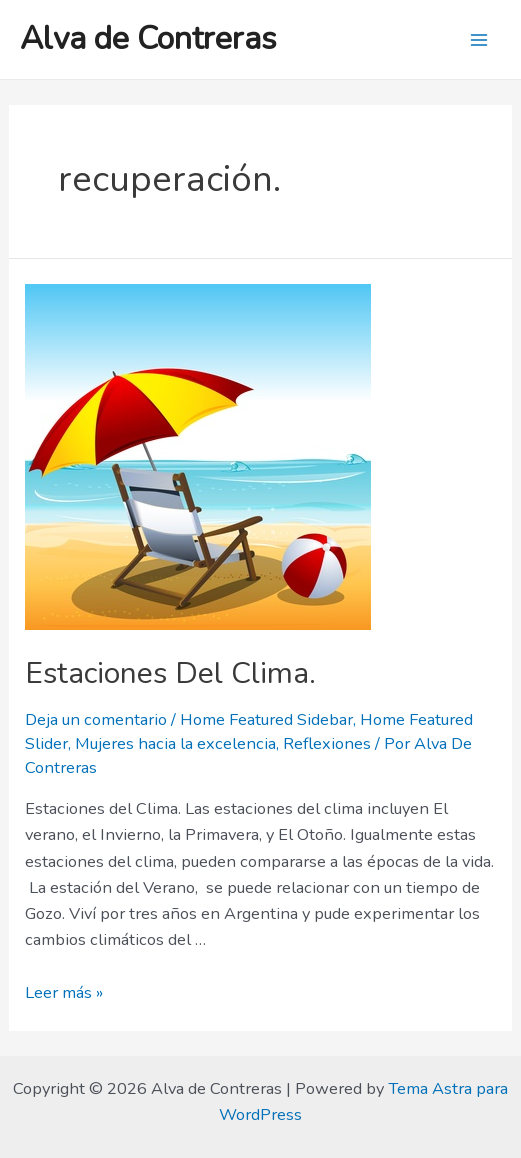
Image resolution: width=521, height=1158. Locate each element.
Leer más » (64, 992)
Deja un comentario (96, 719)
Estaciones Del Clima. (170, 673)
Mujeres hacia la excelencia (175, 743)
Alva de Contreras (148, 38)
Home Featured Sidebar (266, 719)
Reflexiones (327, 743)
